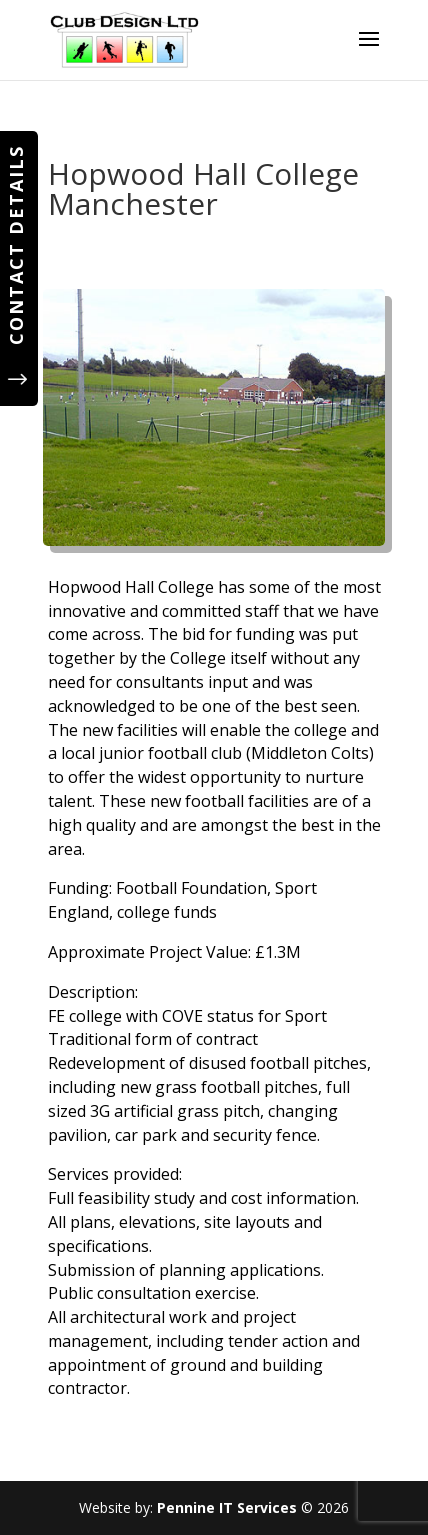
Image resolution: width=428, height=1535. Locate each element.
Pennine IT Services (227, 1507)
